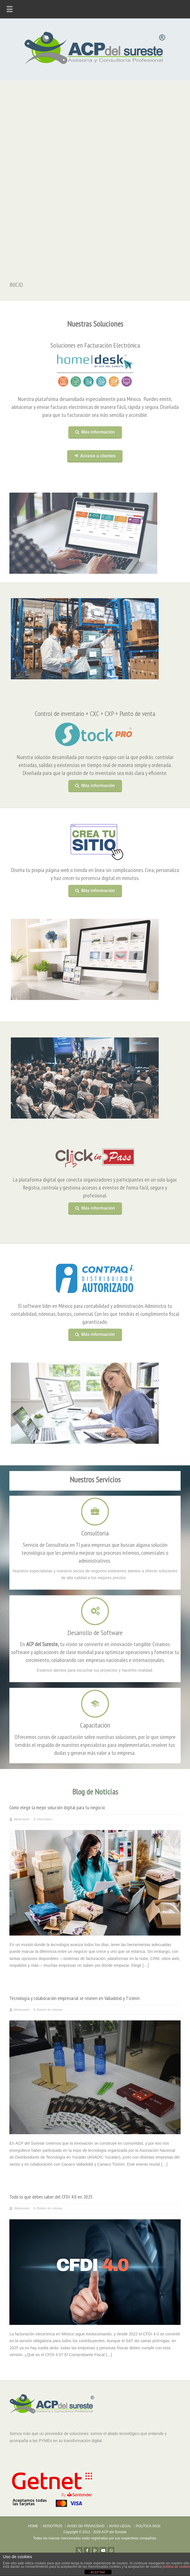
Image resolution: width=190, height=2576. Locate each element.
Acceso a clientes (96, 456)
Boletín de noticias (50, 2009)
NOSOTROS (53, 2526)
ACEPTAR (97, 2572)
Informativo (44, 1819)
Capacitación (95, 1720)
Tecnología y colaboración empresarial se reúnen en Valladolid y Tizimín (74, 1998)
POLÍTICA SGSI (148, 2526)
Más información (96, 432)
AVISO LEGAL (120, 2526)
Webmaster (22, 1819)
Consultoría (95, 1528)
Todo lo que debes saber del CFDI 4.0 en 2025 (50, 2196)
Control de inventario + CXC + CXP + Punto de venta (95, 713)
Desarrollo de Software (95, 1628)
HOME (33, 2526)
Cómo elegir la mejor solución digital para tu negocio (57, 1807)
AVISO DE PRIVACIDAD (86, 2526)
